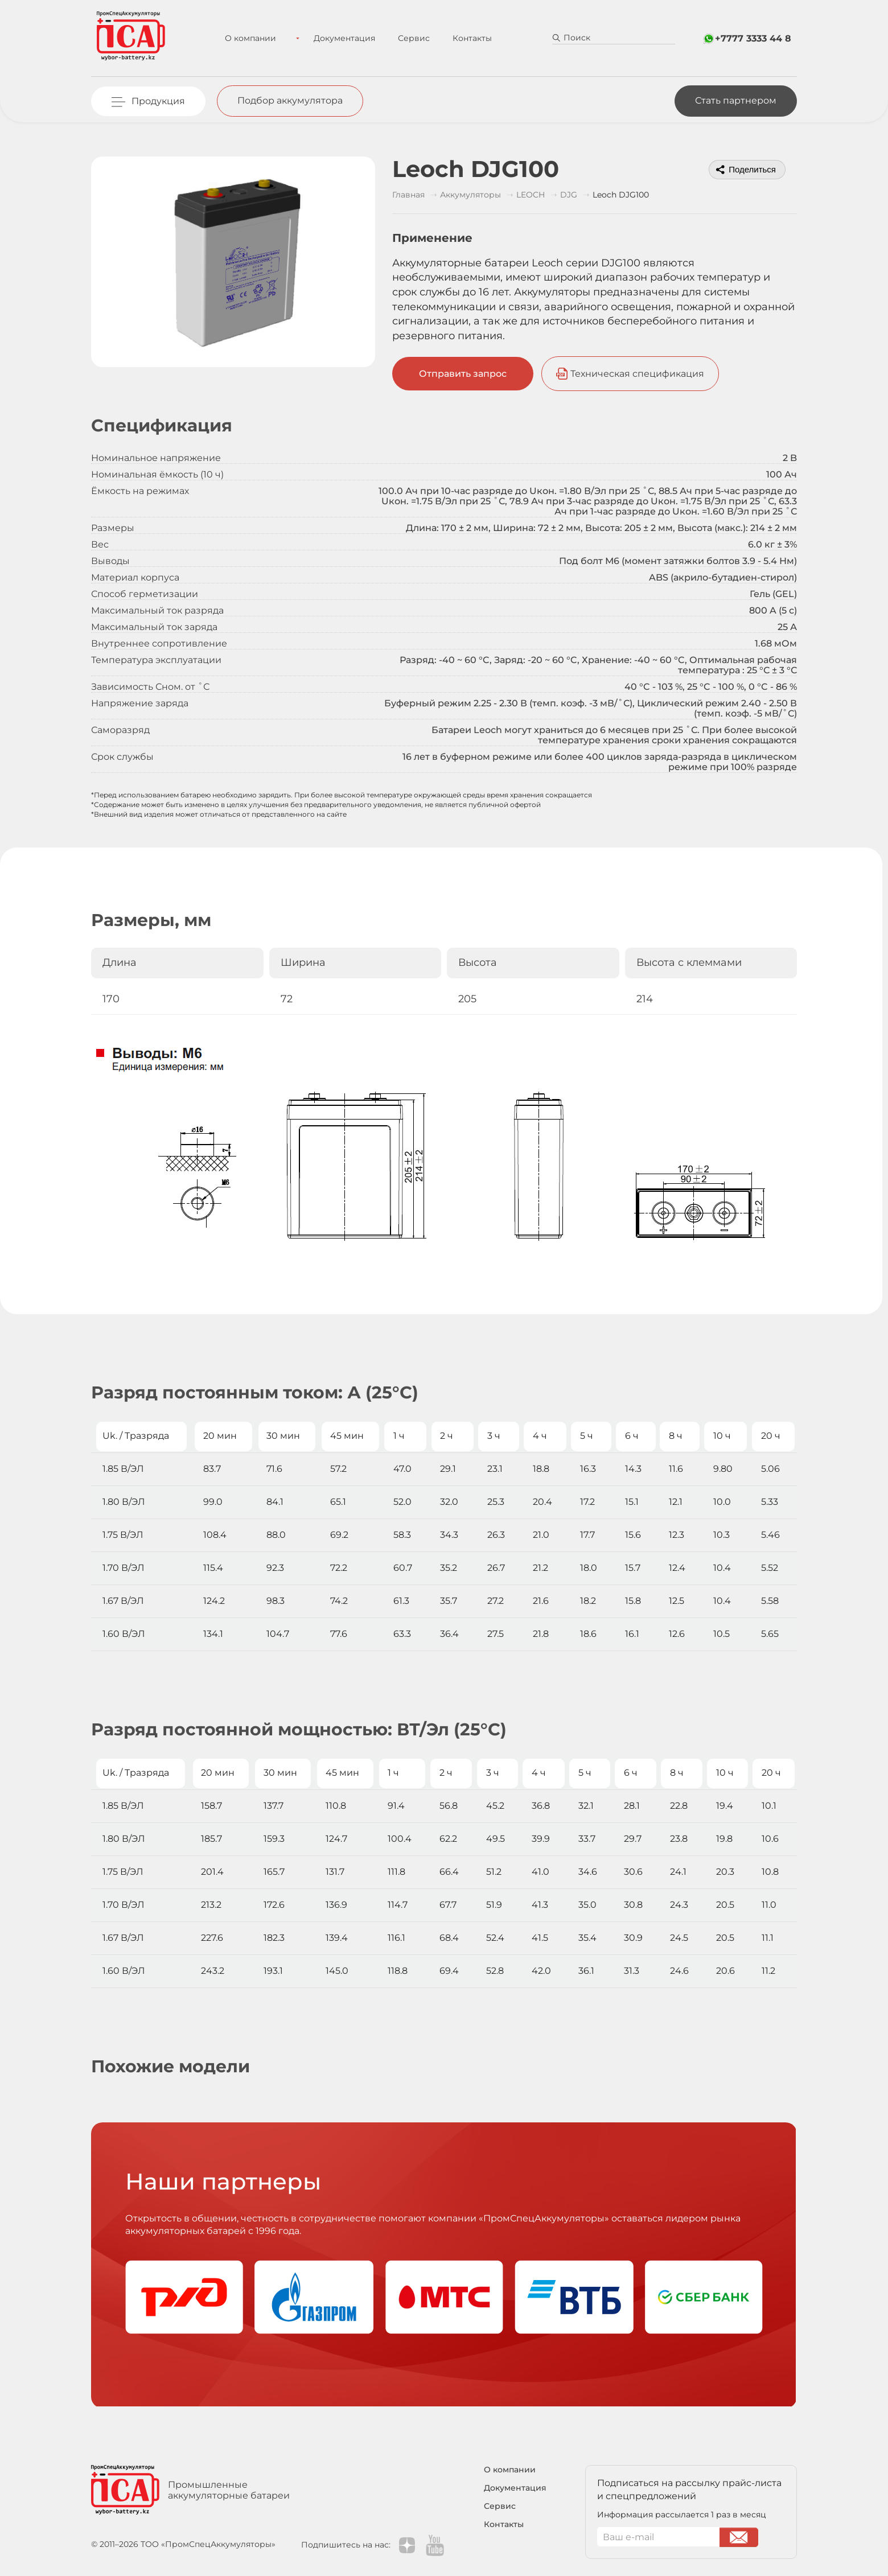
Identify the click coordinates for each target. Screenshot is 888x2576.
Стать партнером (735, 100)
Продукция (158, 101)
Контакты (462, 38)
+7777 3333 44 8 (753, 38)
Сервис (404, 38)
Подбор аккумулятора (290, 100)
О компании (255, 38)
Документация (334, 38)
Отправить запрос (463, 373)
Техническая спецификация (638, 373)
